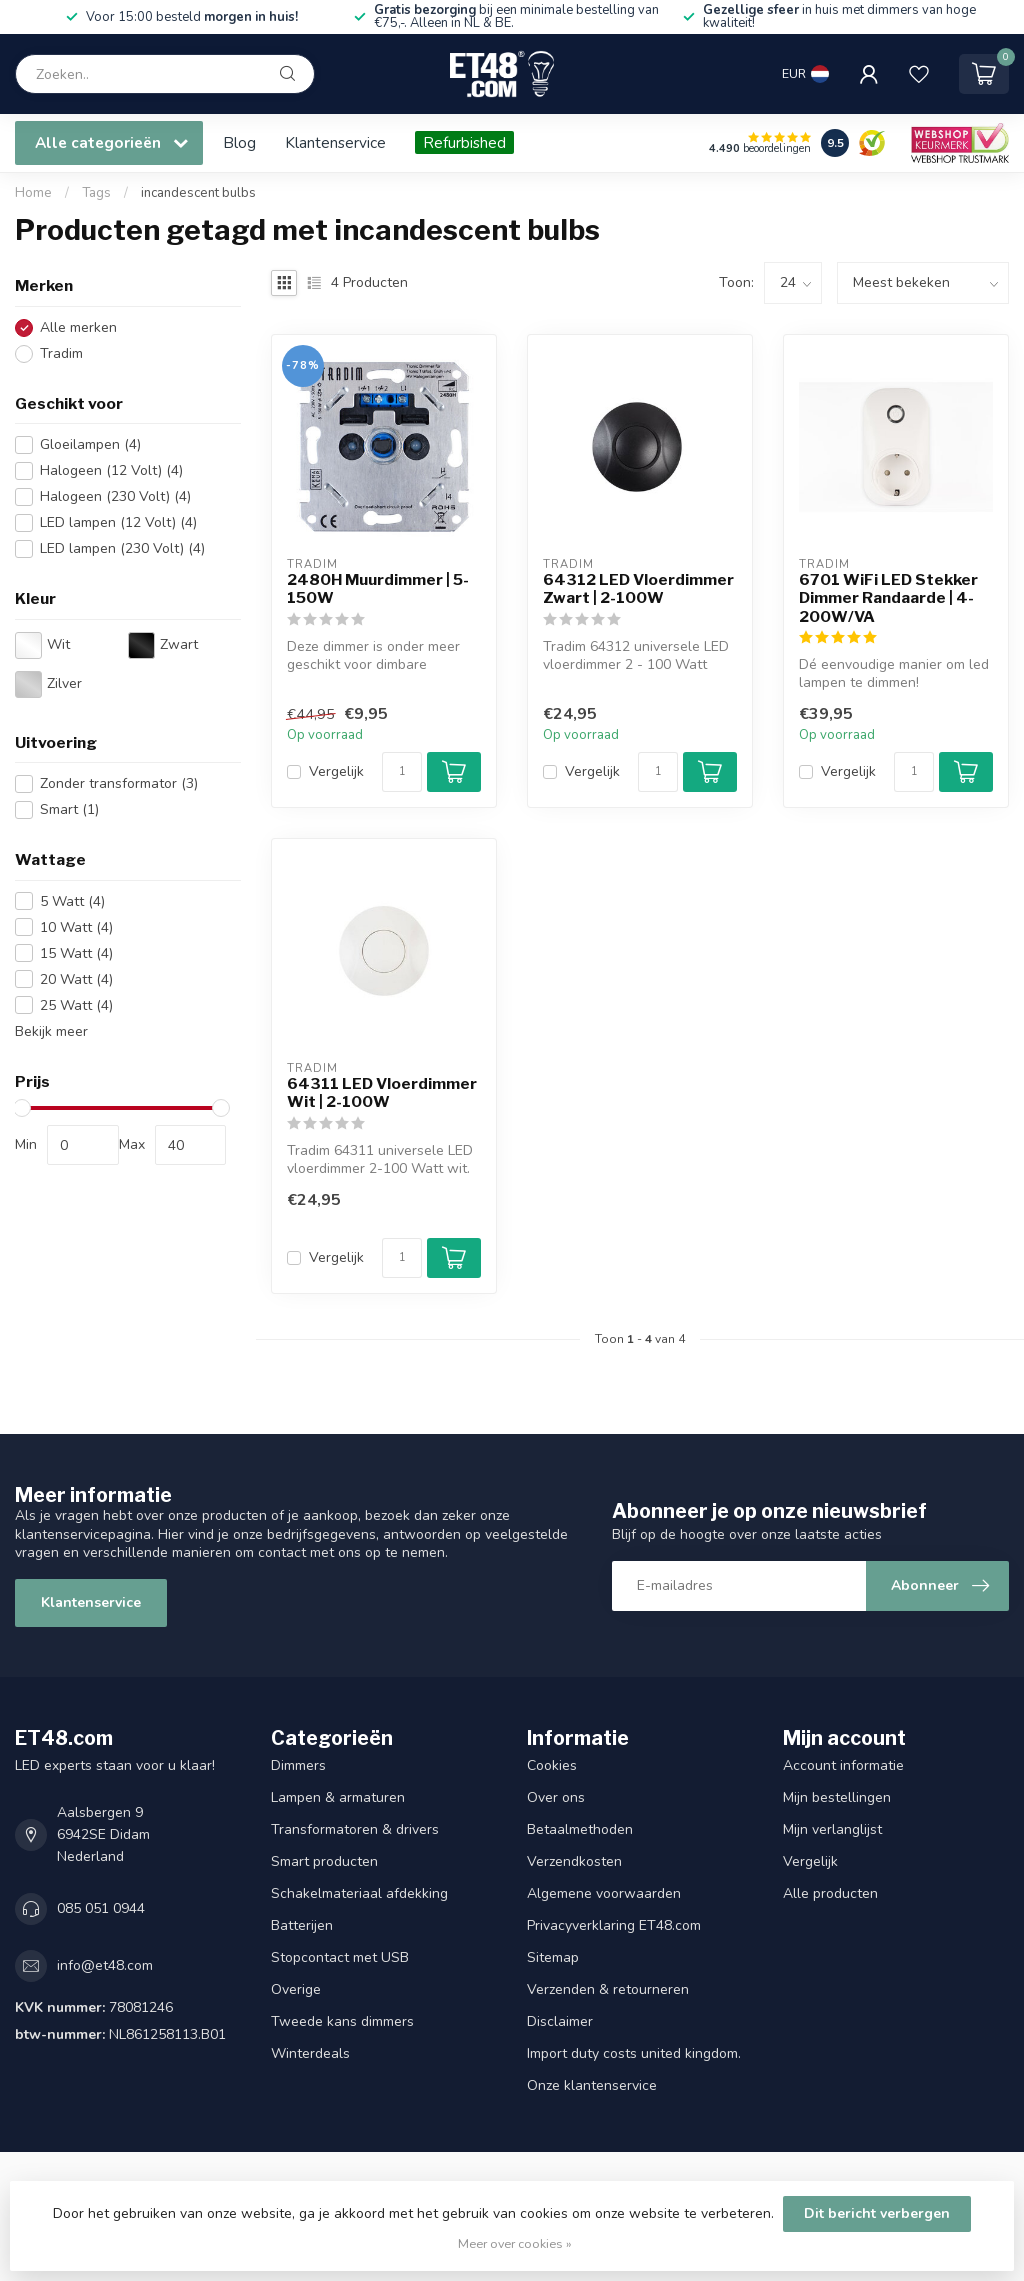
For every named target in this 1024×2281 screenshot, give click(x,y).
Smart (69, 809)
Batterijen (302, 1925)
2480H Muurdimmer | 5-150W (378, 589)
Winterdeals (310, 2053)
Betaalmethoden (580, 1829)
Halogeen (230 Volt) (115, 496)
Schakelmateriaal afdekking (359, 1893)
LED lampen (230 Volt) (122, 548)
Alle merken (78, 327)
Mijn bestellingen (837, 1797)
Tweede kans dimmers (342, 2021)
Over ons (556, 1797)
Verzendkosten (574, 1861)
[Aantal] (402, 772)
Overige (296, 1989)
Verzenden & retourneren (608, 1989)
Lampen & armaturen (338, 1797)
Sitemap (553, 1957)
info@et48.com (105, 1965)
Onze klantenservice (592, 2085)
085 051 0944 (101, 1908)
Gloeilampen (90, 444)
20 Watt (76, 979)
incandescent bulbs (198, 193)
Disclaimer (560, 2021)
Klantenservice (335, 142)
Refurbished (464, 142)
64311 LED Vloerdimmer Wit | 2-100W (382, 1093)
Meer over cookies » (515, 2243)
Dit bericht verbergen (877, 2213)
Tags (96, 193)
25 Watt (76, 1005)
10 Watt (76, 927)
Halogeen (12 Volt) (111, 470)
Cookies (552, 1765)
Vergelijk (336, 771)
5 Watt (72, 901)
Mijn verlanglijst (832, 1829)
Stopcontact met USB (340, 1957)
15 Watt (76, 953)
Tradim (61, 353)
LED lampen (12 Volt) (118, 522)
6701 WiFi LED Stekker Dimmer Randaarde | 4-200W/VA (888, 598)
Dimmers (298, 1765)
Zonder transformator (119, 783)
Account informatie (843, 1765)
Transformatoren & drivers (355, 1829)
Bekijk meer (51, 1031)
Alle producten (830, 1893)
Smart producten (324, 1861)
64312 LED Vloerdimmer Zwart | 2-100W (638, 589)
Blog (239, 142)
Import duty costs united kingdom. (634, 2053)
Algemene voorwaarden (604, 1893)
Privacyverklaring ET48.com (614, 1925)
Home (33, 193)
